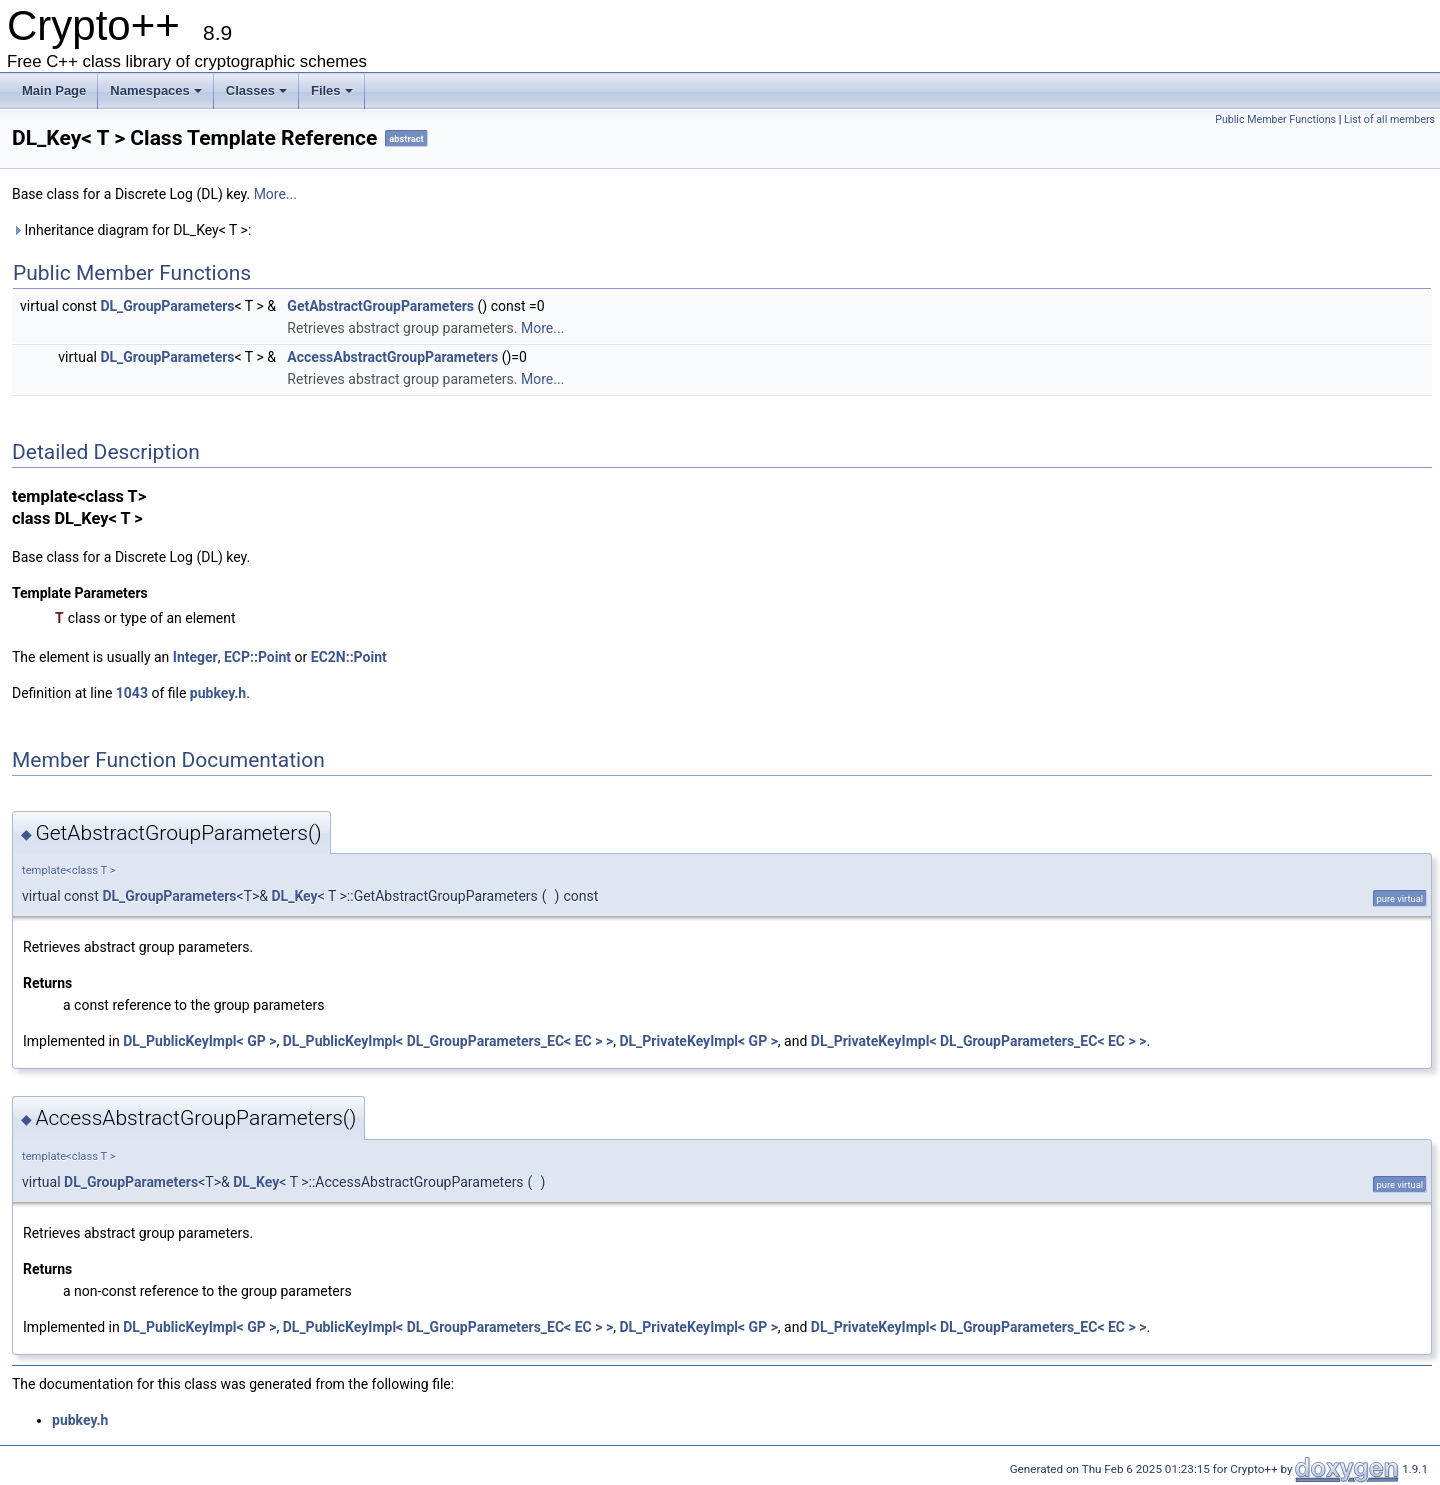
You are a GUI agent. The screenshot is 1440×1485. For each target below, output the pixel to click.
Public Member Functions (1275, 119)
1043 (132, 693)
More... (275, 194)
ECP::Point (257, 657)
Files (332, 90)
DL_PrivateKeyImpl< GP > (698, 1041)
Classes (256, 90)
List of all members (1389, 119)
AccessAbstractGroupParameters (392, 357)
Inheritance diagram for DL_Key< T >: (131, 230)
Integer (195, 657)
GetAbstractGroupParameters (380, 306)
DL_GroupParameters (167, 306)
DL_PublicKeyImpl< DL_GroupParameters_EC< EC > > (448, 1041)
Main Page (54, 90)
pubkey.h (218, 693)
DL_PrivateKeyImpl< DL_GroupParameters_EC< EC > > (979, 1041)
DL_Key (295, 896)
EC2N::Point (349, 657)
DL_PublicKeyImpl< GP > (199, 1041)
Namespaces (156, 90)
